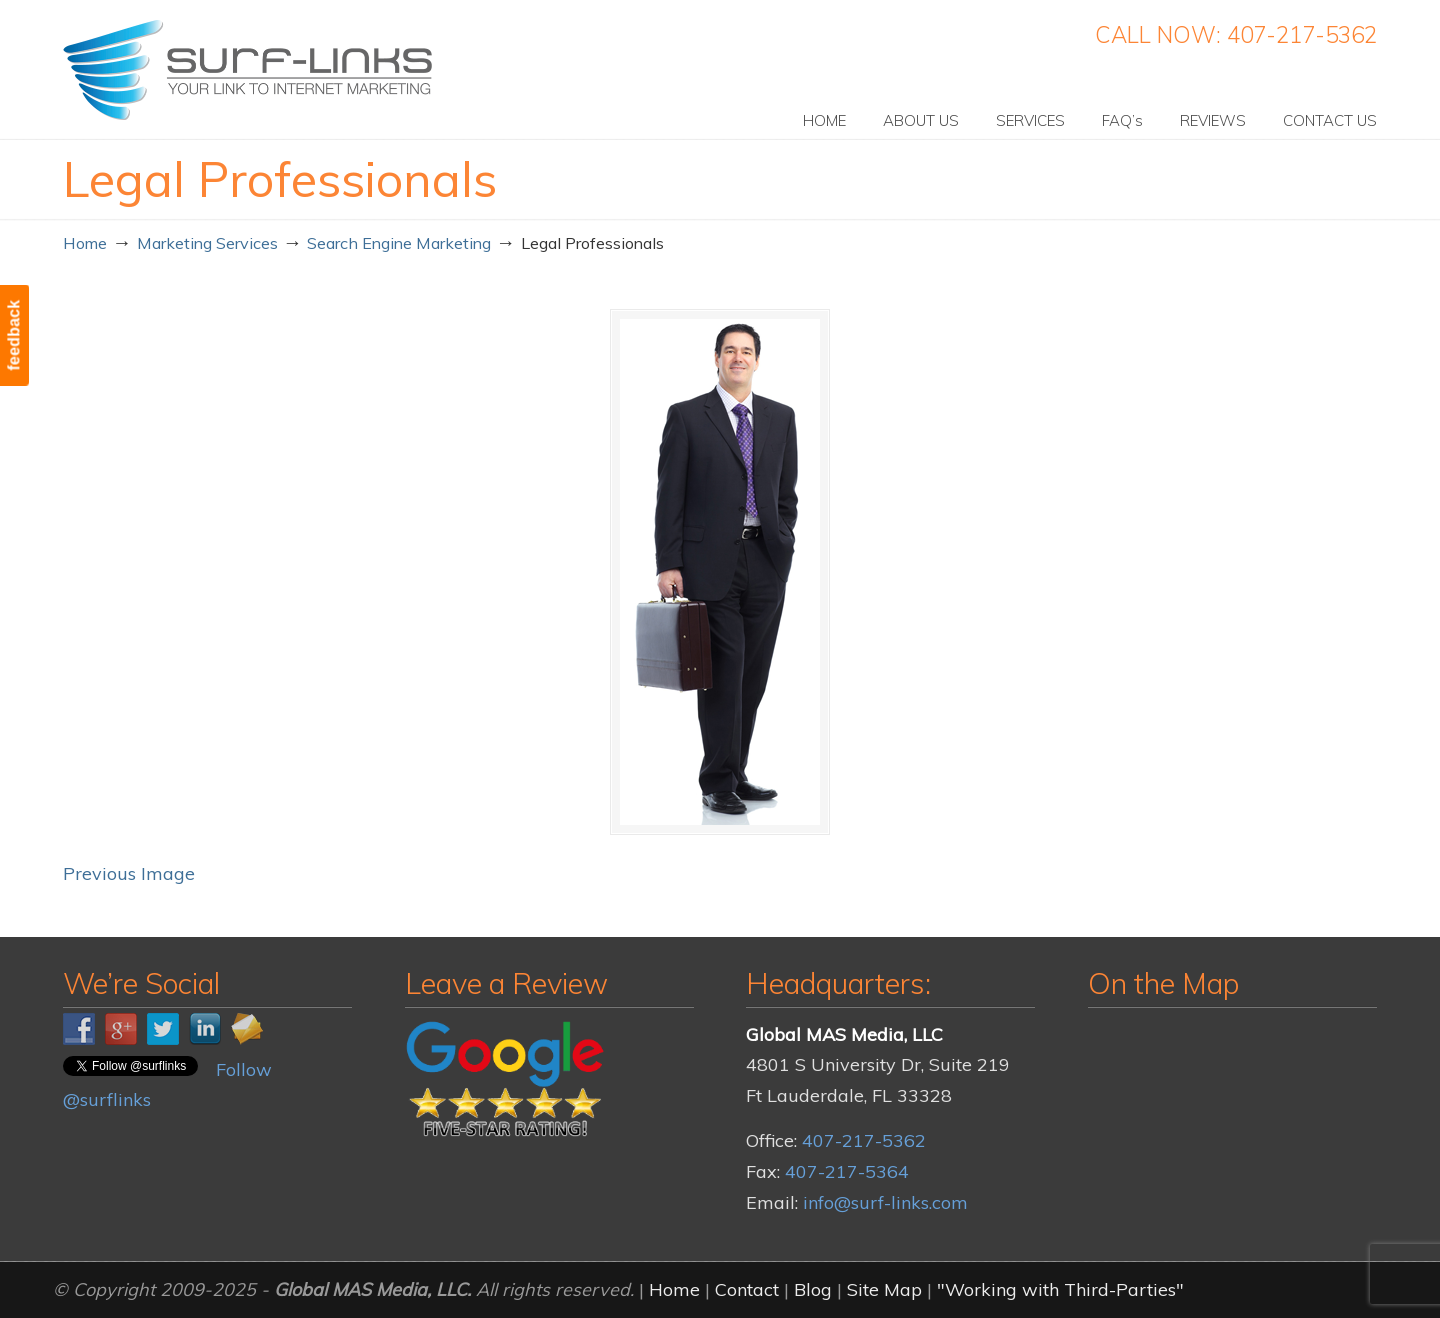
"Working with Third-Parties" (1060, 1289)
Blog (813, 1289)
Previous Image (129, 873)
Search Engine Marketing (399, 243)
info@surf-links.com (885, 1202)
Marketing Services (207, 243)
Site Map (884, 1289)
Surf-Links (249, 70)
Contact (747, 1289)
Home (85, 243)
